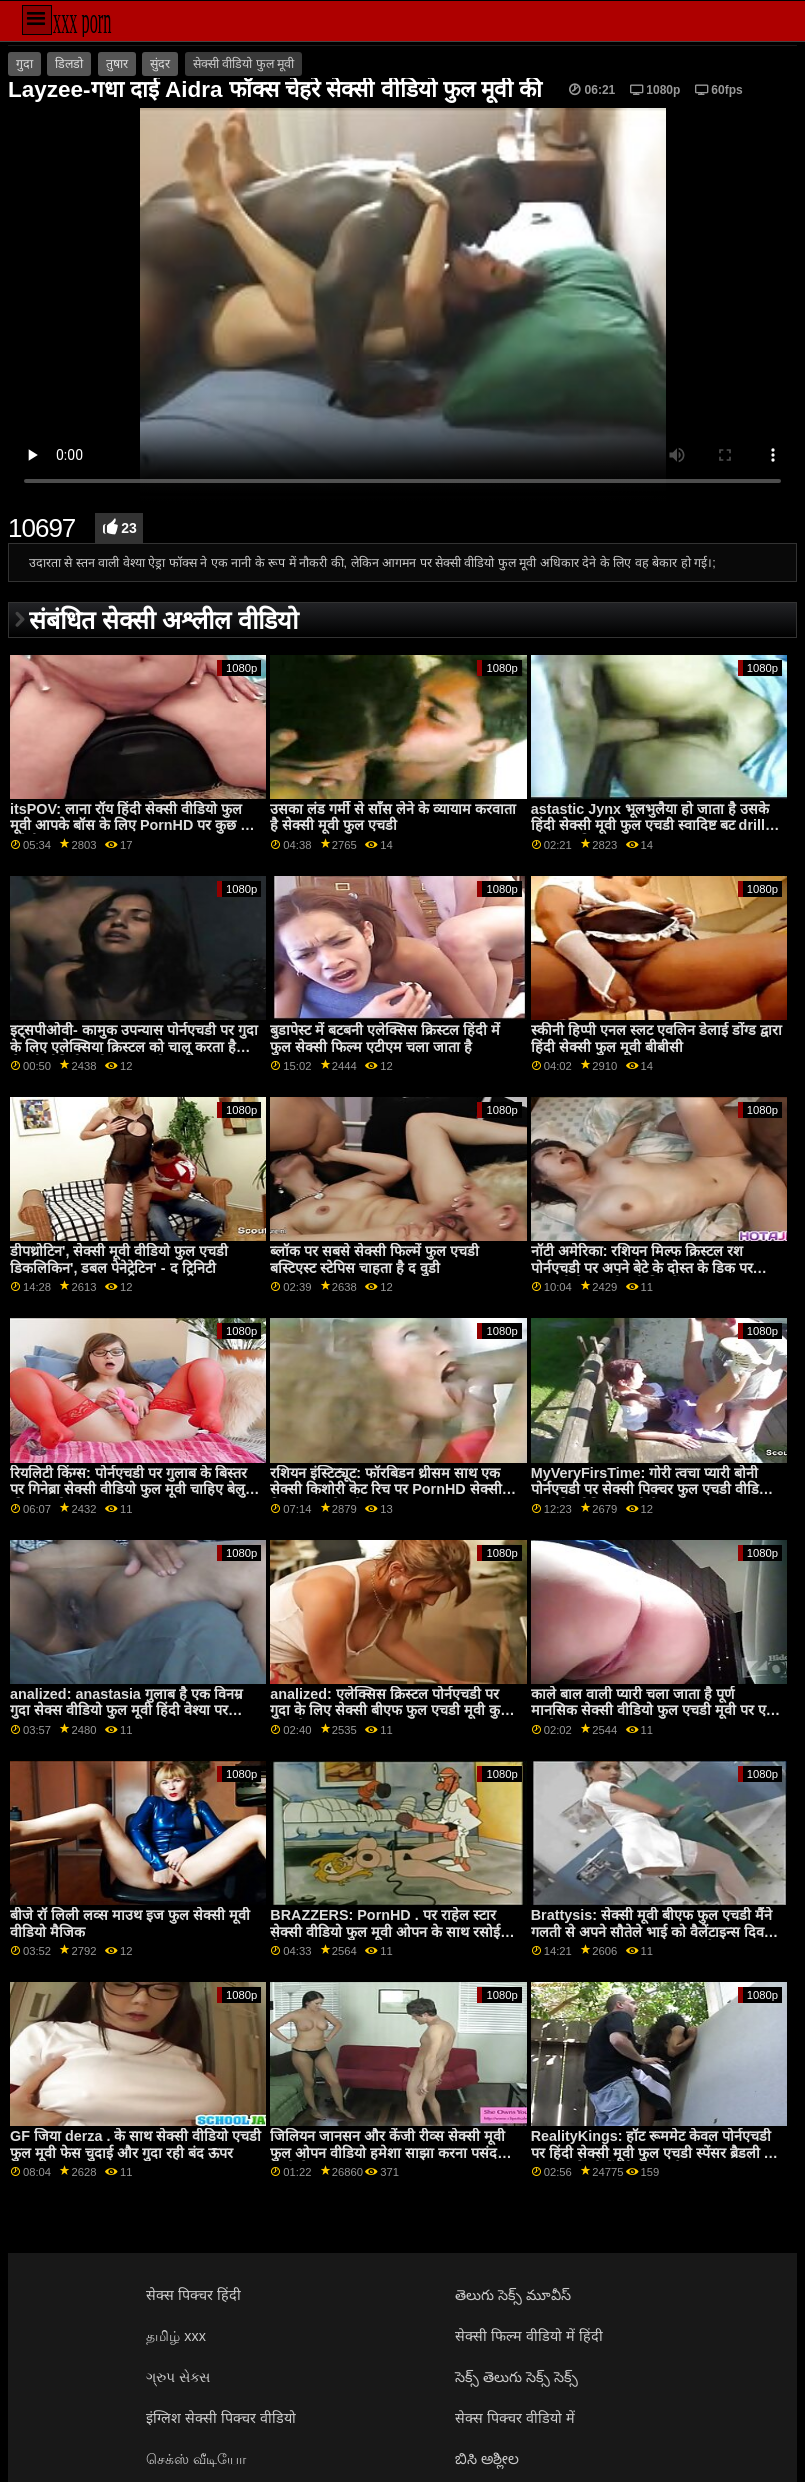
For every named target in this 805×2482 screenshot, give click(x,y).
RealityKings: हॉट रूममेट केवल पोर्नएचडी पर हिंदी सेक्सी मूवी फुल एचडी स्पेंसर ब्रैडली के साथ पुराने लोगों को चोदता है (653, 2152)
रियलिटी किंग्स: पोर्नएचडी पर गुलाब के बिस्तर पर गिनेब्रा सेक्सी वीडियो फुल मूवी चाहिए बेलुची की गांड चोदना (134, 1489)
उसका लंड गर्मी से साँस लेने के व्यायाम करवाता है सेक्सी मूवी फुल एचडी (393, 817)
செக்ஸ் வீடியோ (196, 2459)
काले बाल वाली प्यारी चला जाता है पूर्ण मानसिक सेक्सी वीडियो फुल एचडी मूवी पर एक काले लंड (654, 1710)
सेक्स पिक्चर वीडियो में (515, 2418)
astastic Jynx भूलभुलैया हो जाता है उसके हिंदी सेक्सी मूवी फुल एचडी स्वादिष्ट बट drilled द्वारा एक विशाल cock (656, 825)
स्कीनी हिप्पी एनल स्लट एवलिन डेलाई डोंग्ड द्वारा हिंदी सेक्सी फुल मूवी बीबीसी (656, 1038)
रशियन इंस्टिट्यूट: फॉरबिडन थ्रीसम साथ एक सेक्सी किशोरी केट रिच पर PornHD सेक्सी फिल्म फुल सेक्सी (385, 1489)
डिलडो (69, 64)
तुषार (117, 64)
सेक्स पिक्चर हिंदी (193, 2295)
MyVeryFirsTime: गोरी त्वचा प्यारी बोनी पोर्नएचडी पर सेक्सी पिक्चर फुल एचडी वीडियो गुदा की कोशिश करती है (651, 1489)
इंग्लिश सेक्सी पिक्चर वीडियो (221, 2418)
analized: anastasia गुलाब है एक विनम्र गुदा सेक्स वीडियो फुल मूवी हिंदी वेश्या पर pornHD (126, 1710)
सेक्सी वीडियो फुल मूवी (243, 64)
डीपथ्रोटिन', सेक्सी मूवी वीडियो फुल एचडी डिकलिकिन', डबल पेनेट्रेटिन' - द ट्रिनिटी (119, 1259)
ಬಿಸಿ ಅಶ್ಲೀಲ (487, 2459)
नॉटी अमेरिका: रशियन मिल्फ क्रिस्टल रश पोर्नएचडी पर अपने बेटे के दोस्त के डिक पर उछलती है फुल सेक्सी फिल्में (642, 1267)
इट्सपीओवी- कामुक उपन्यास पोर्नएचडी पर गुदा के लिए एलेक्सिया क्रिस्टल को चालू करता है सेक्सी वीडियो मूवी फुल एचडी (134, 1046)
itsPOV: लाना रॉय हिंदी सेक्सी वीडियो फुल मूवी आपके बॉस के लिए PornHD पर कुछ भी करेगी (132, 825)
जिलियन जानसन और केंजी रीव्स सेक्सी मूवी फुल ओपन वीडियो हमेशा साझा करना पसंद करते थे (387, 2152)
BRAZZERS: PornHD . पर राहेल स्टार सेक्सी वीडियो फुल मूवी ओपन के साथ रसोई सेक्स (385, 1931)
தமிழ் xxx (176, 2336)
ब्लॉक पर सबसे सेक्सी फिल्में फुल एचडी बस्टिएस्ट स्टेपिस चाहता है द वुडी (374, 1259)
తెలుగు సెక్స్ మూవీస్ (513, 2295)
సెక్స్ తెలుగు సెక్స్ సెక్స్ (516, 2377)
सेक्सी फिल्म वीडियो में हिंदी (529, 2336)
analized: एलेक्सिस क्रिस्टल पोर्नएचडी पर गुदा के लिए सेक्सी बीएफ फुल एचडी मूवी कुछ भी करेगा (390, 1710)
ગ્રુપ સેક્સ (178, 2377)
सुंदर (160, 64)
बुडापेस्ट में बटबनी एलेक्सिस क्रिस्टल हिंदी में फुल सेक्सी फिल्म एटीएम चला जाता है (385, 1038)
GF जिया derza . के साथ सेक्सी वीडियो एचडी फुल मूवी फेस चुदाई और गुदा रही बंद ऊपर (135, 2144)
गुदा (24, 64)
